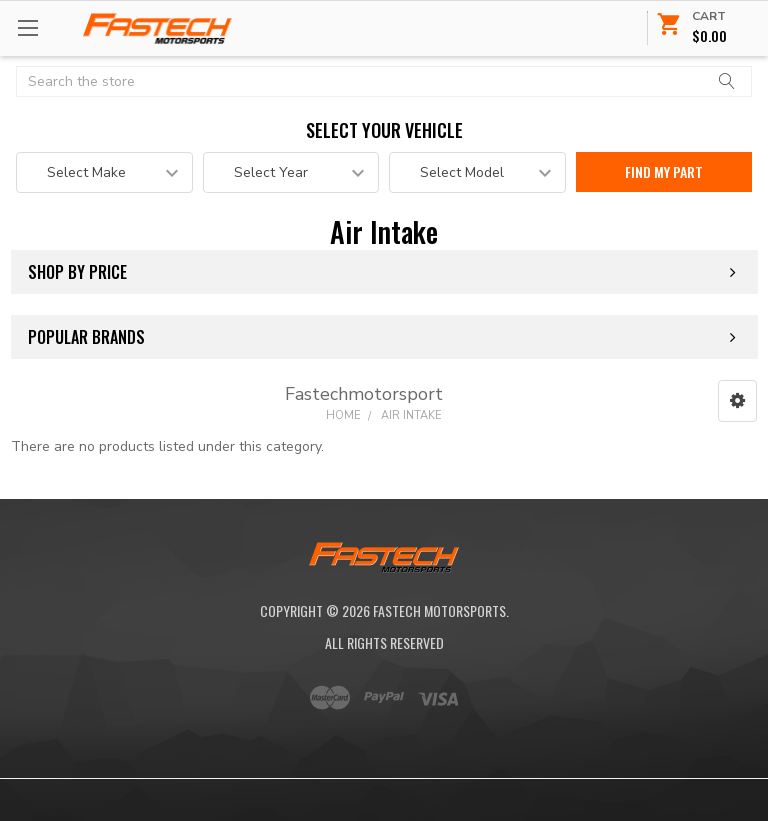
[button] (737, 401)
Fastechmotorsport (364, 394)
